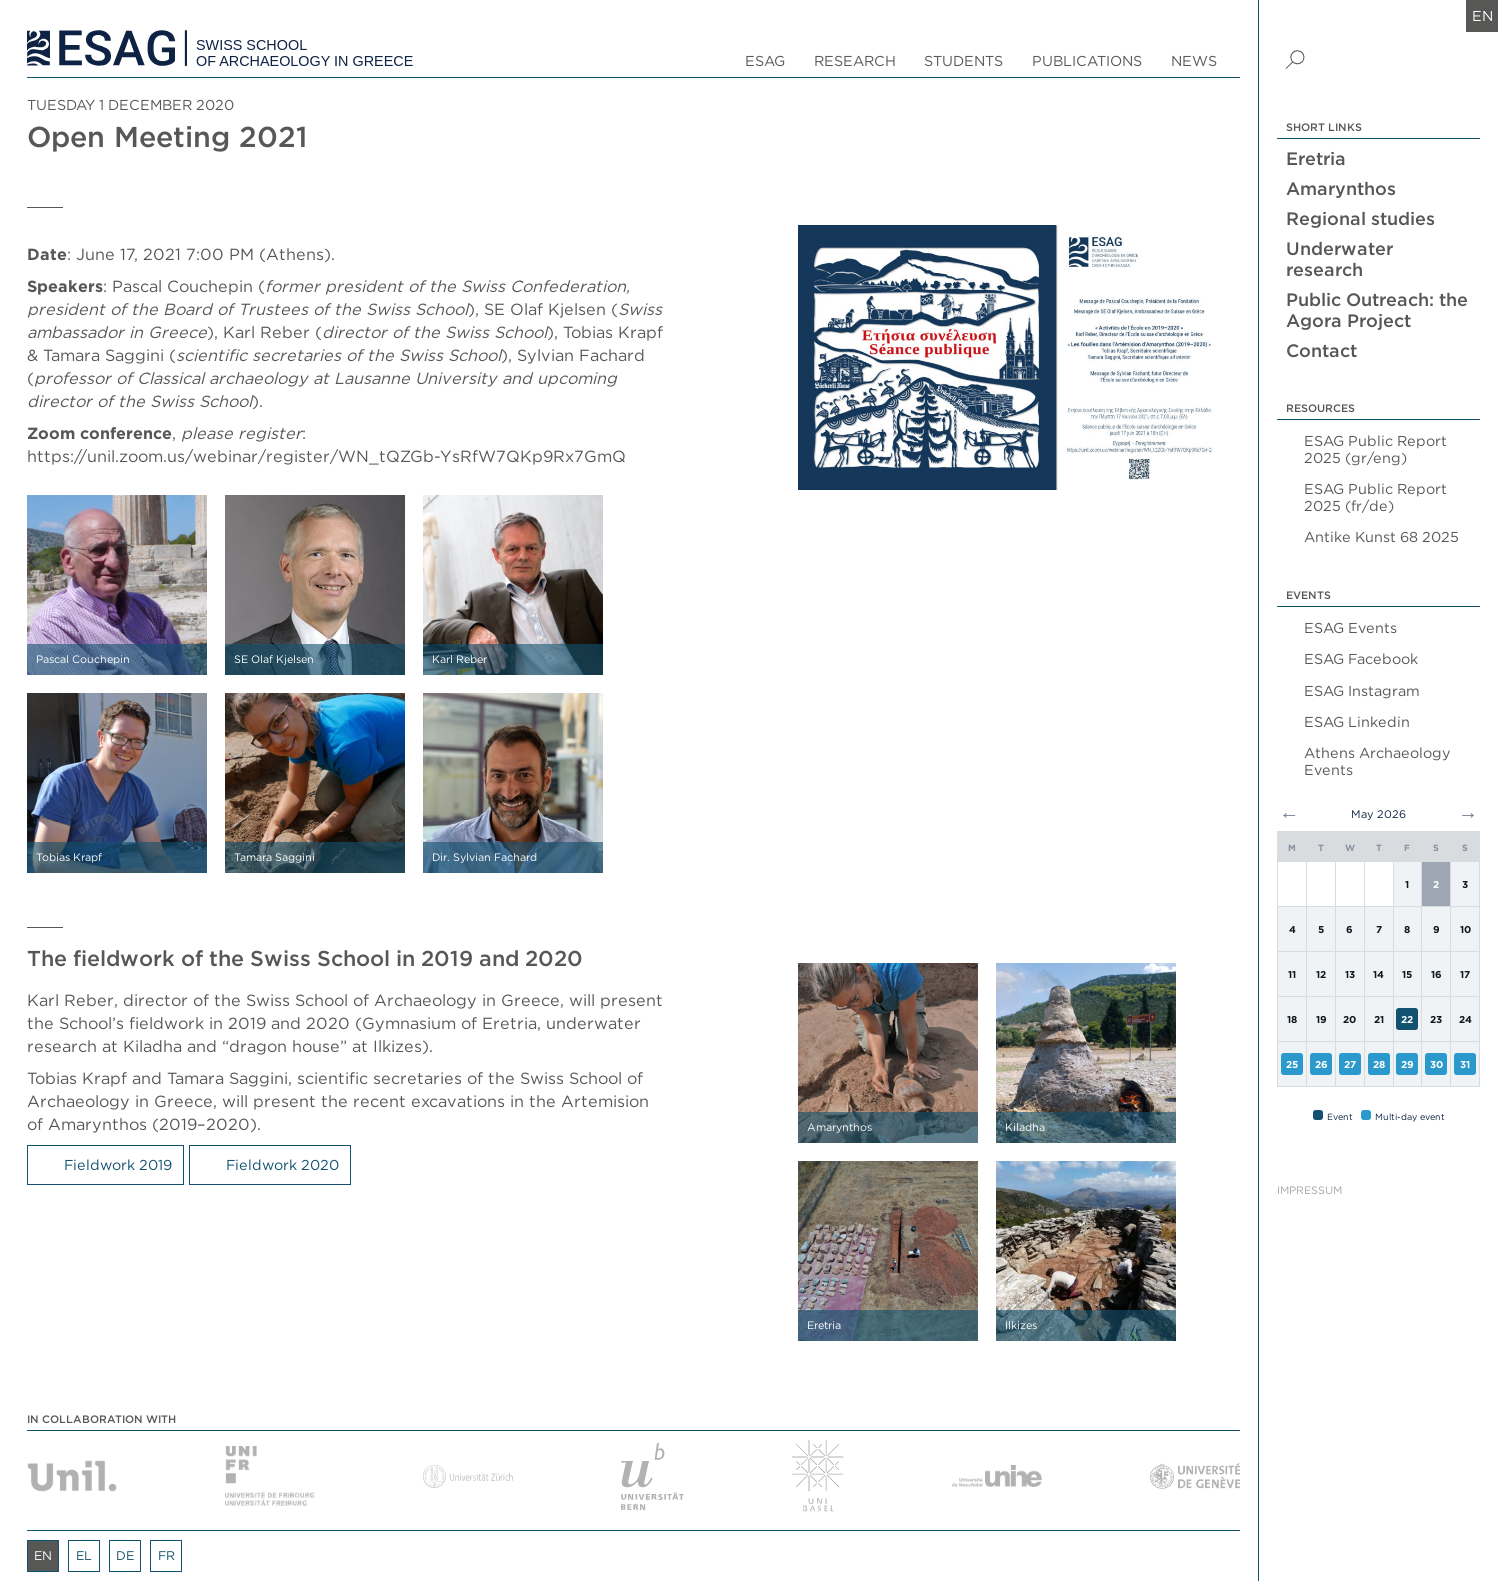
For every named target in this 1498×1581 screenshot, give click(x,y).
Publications (1087, 60)
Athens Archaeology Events (1377, 761)
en (1482, 15)
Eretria (1316, 158)
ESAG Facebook (1361, 658)
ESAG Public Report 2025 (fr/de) (1375, 497)
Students (963, 60)
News (1194, 60)
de (125, 1555)
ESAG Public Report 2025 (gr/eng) (1375, 449)
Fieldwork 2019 (118, 1164)
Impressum (1309, 1190)
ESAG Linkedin (1357, 721)
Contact (1321, 350)
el (84, 1555)
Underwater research (1339, 259)
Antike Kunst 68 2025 (1381, 536)
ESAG (765, 60)
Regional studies (1360, 218)
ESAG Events (1350, 627)
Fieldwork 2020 (282, 1164)
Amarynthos (1341, 188)
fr (166, 1555)
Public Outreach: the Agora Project (1377, 310)
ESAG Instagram (1362, 690)
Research (855, 60)
